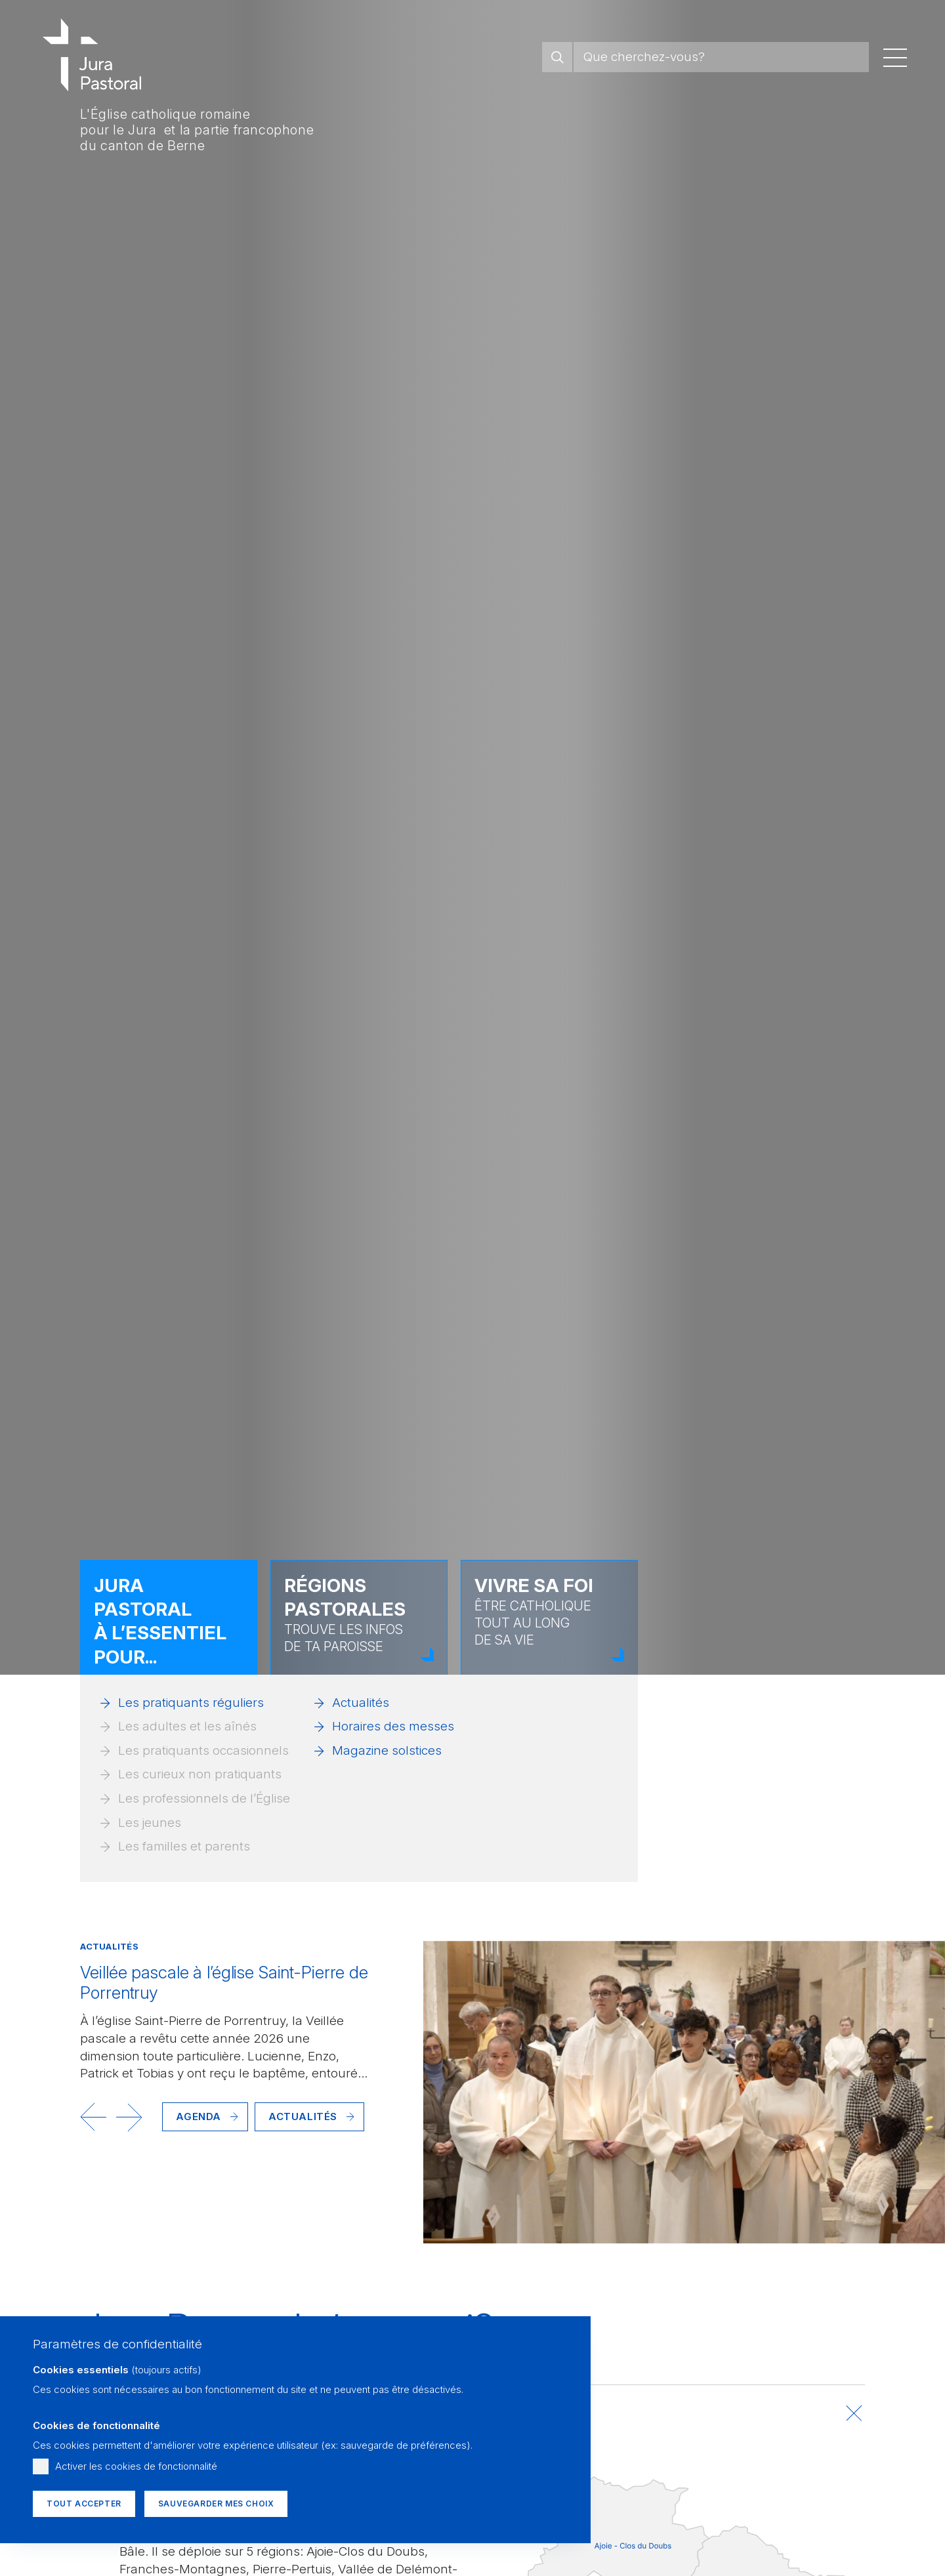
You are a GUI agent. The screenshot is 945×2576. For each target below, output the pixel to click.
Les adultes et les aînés (187, 1726)
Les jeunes (149, 1822)
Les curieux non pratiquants (200, 1774)
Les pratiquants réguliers (191, 1702)
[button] (93, 2116)
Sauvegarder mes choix (216, 2503)
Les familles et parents (184, 1846)
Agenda (198, 2116)
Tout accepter (84, 2503)
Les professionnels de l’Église (204, 1798)
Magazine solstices (387, 1750)
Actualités (360, 1702)
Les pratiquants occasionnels (203, 1750)
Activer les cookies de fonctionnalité (136, 2466)
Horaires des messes (393, 1726)
